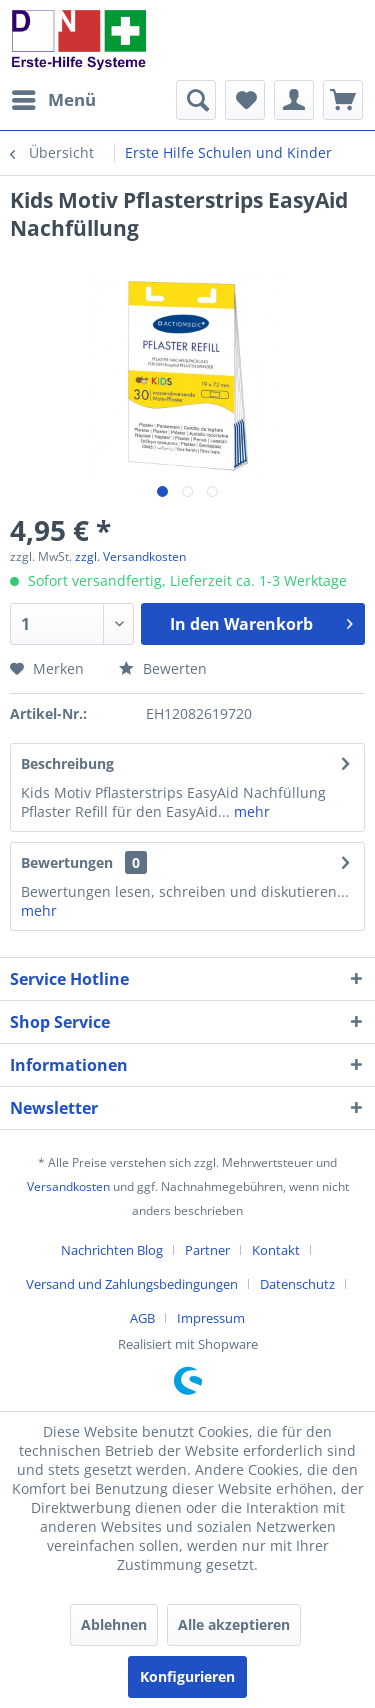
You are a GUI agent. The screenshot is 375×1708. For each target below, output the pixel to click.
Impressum (211, 1318)
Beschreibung (67, 763)
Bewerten (163, 668)
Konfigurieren (187, 1676)
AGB (142, 1318)
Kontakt (276, 1250)
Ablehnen (114, 1624)
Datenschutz (297, 1284)
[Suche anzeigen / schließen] (196, 100)
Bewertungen (67, 862)
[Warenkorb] (343, 100)
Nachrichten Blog (112, 1250)
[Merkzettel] (245, 100)
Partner (207, 1250)
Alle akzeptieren (234, 1624)
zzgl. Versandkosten (130, 556)
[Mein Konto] (294, 100)
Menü (54, 97)
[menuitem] (53, 100)
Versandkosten (68, 1186)
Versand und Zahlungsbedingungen (132, 1284)
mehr (250, 811)
